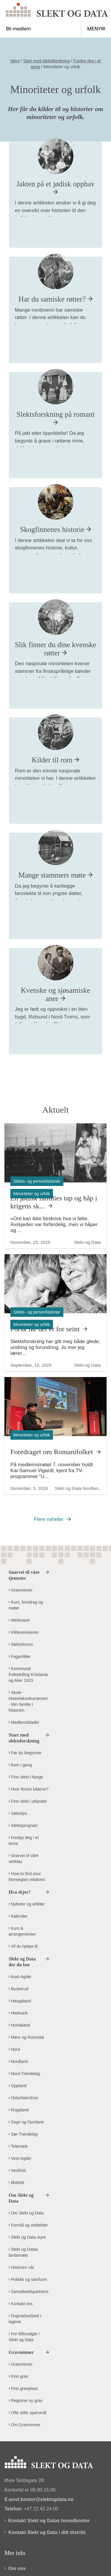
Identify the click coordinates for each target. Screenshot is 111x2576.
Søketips (18, 1813)
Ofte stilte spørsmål (27, 2412)
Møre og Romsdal (26, 2037)
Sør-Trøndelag (23, 2134)
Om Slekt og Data (26, 2213)
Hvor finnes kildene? (29, 1789)
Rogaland (19, 2110)
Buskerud (18, 1988)
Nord (14, 2049)
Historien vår (21, 2267)
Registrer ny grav (25, 2400)
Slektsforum (21, 1644)
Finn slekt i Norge (26, 1777)
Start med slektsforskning (46, 60)
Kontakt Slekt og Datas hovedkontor (47, 2520)
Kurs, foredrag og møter (26, 1605)
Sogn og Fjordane (26, 2122)
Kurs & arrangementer (22, 1931)
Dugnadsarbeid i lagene (25, 2318)
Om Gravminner (24, 2424)
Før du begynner (25, 1752)
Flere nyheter (48, 1519)
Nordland (18, 2061)
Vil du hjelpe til (23, 1946)
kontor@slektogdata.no (47, 2499)
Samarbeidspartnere (29, 2291)
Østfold (16, 2182)
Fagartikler (19, 1656)
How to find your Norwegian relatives (27, 1876)
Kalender (18, 1916)
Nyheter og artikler (27, 1904)
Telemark (18, 2146)
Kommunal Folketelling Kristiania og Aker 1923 (28, 1674)
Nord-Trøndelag (24, 2073)
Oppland (18, 2085)
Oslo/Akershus (23, 2097)
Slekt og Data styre (27, 2237)
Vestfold (17, 2170)
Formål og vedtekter (28, 2225)
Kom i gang (20, 1765)
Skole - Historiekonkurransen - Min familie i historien (28, 1701)
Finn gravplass (23, 2388)
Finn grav (18, 2376)
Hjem (15, 60)
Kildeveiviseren (24, 1632)
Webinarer (19, 1620)
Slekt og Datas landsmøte (23, 2252)
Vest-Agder (20, 2158)
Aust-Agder (20, 1976)
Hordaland (19, 2025)
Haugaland (20, 2001)
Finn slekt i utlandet (28, 1801)
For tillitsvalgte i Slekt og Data (24, 2336)
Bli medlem (18, 29)
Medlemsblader (24, 1722)
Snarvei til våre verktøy (23, 1858)
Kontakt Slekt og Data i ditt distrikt (45, 2532)
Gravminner (21, 1590)
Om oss (15, 2568)
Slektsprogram (23, 1825)
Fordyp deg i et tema (23, 1840)
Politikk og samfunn (28, 2279)
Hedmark (18, 2013)
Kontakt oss (21, 2303)
